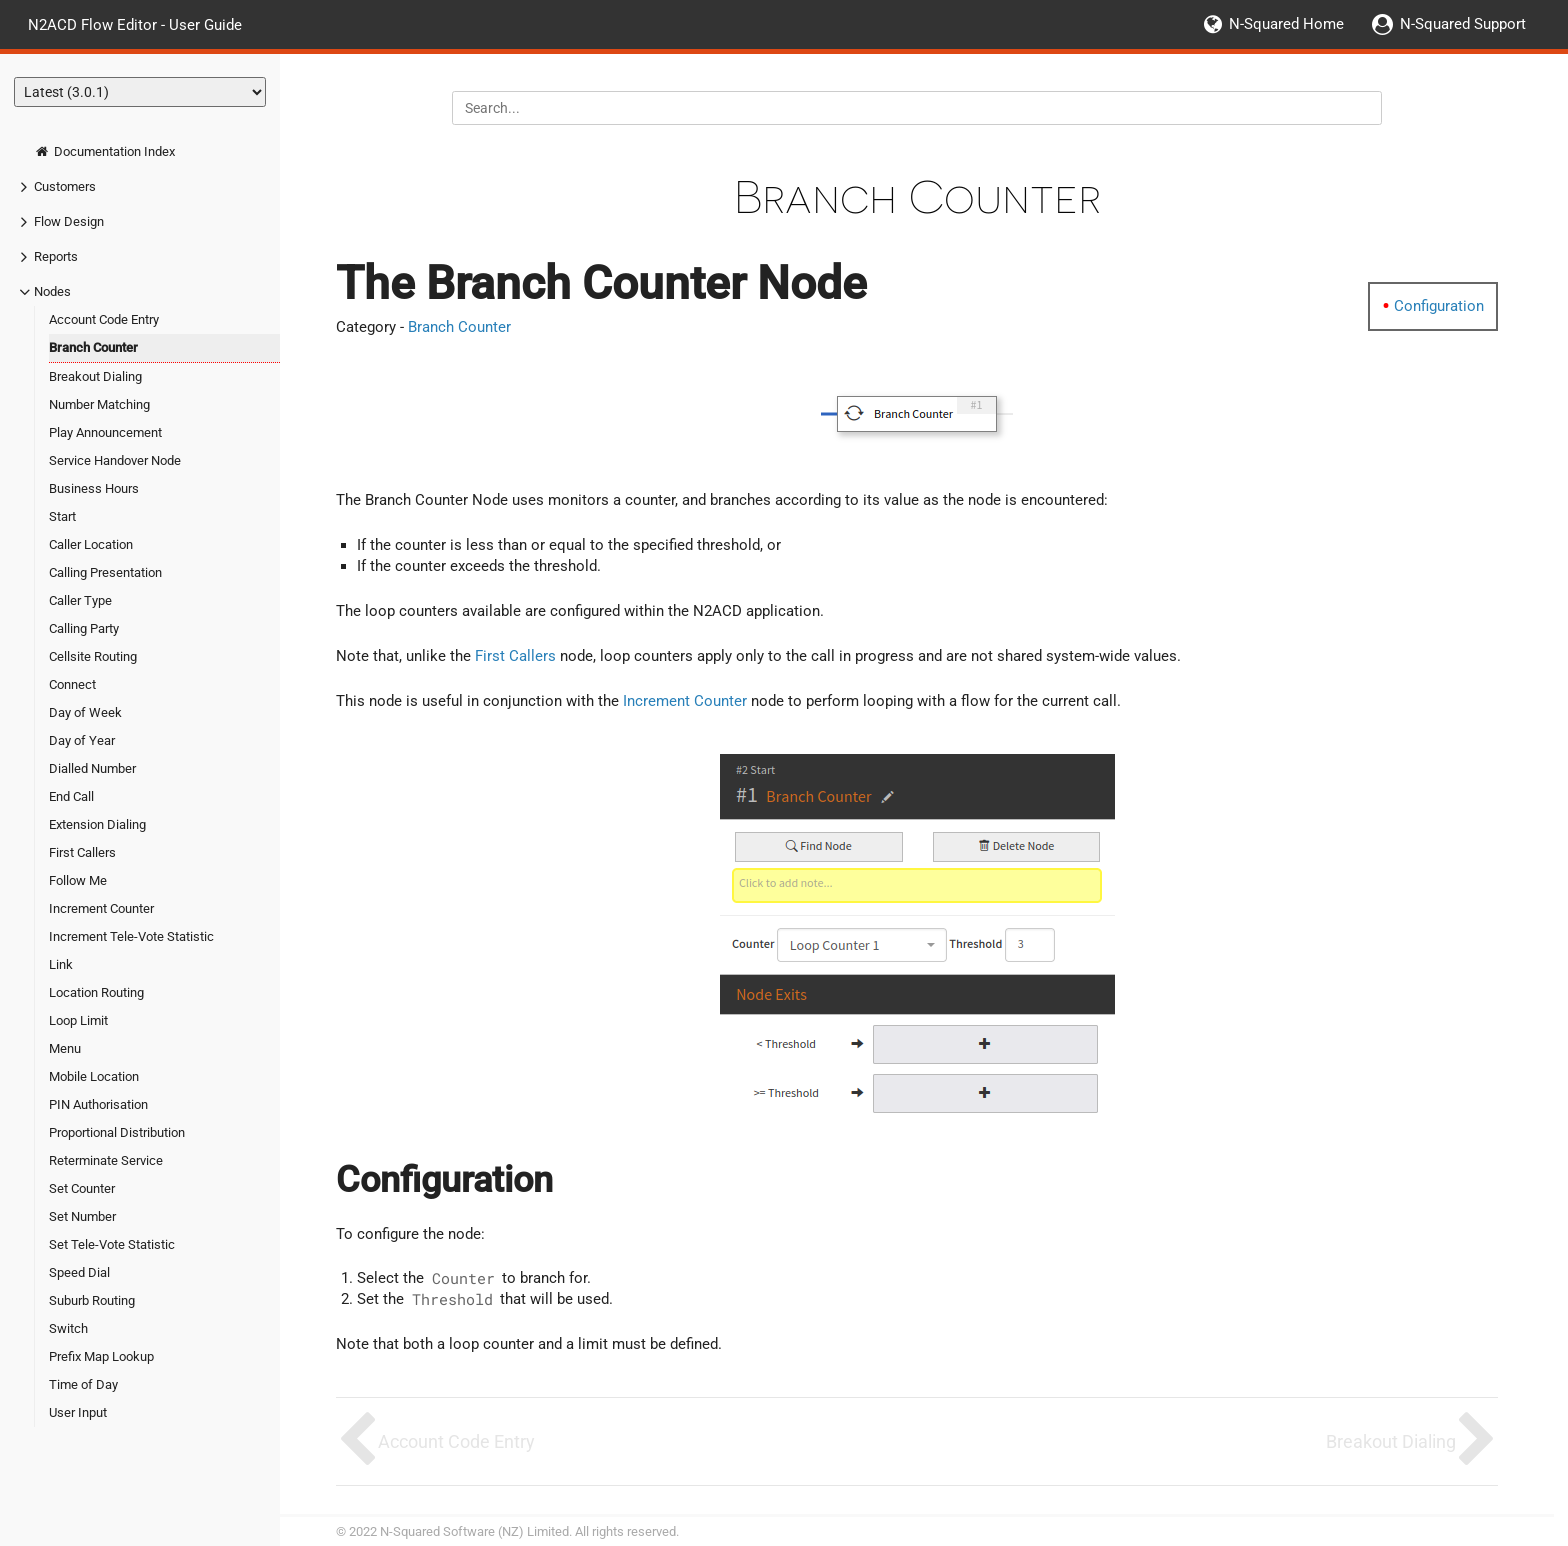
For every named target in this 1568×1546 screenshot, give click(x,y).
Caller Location (91, 544)
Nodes (52, 291)
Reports (56, 256)
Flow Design (69, 221)
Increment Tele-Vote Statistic (131, 936)
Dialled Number (92, 768)
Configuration (1439, 306)
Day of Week (85, 712)
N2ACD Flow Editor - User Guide (135, 24)
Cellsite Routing (93, 656)
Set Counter (82, 1188)
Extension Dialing (97, 824)
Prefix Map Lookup (101, 1356)
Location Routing (96, 992)
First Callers (82, 852)
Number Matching (99, 404)
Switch (68, 1328)
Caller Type (80, 600)
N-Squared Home (1286, 24)
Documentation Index (104, 151)
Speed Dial (79, 1272)
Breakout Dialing (95, 376)
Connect (72, 684)
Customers (65, 186)
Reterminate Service (106, 1160)
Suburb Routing (92, 1300)
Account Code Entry (104, 319)
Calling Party (84, 628)
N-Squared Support (1463, 24)
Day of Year (82, 740)
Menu (65, 1048)
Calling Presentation (105, 572)
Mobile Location (94, 1076)
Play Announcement (105, 432)
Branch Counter (93, 347)
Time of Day (83, 1384)
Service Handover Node (115, 460)
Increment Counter (101, 908)
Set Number (82, 1216)
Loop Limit (78, 1020)
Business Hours (94, 488)
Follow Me (78, 880)
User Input (78, 1412)
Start (62, 516)
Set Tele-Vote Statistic (112, 1244)
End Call (71, 796)
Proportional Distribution (117, 1132)
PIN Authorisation (98, 1104)
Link (61, 964)
